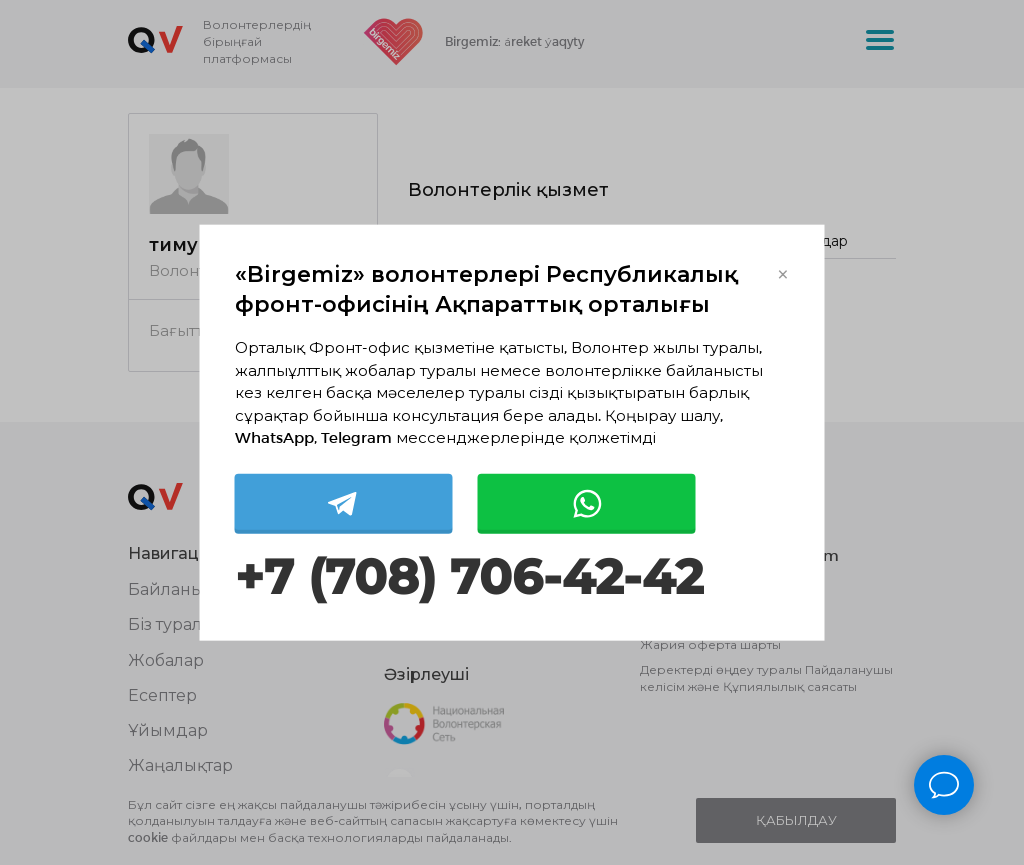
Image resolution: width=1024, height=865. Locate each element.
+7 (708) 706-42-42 (469, 576)
